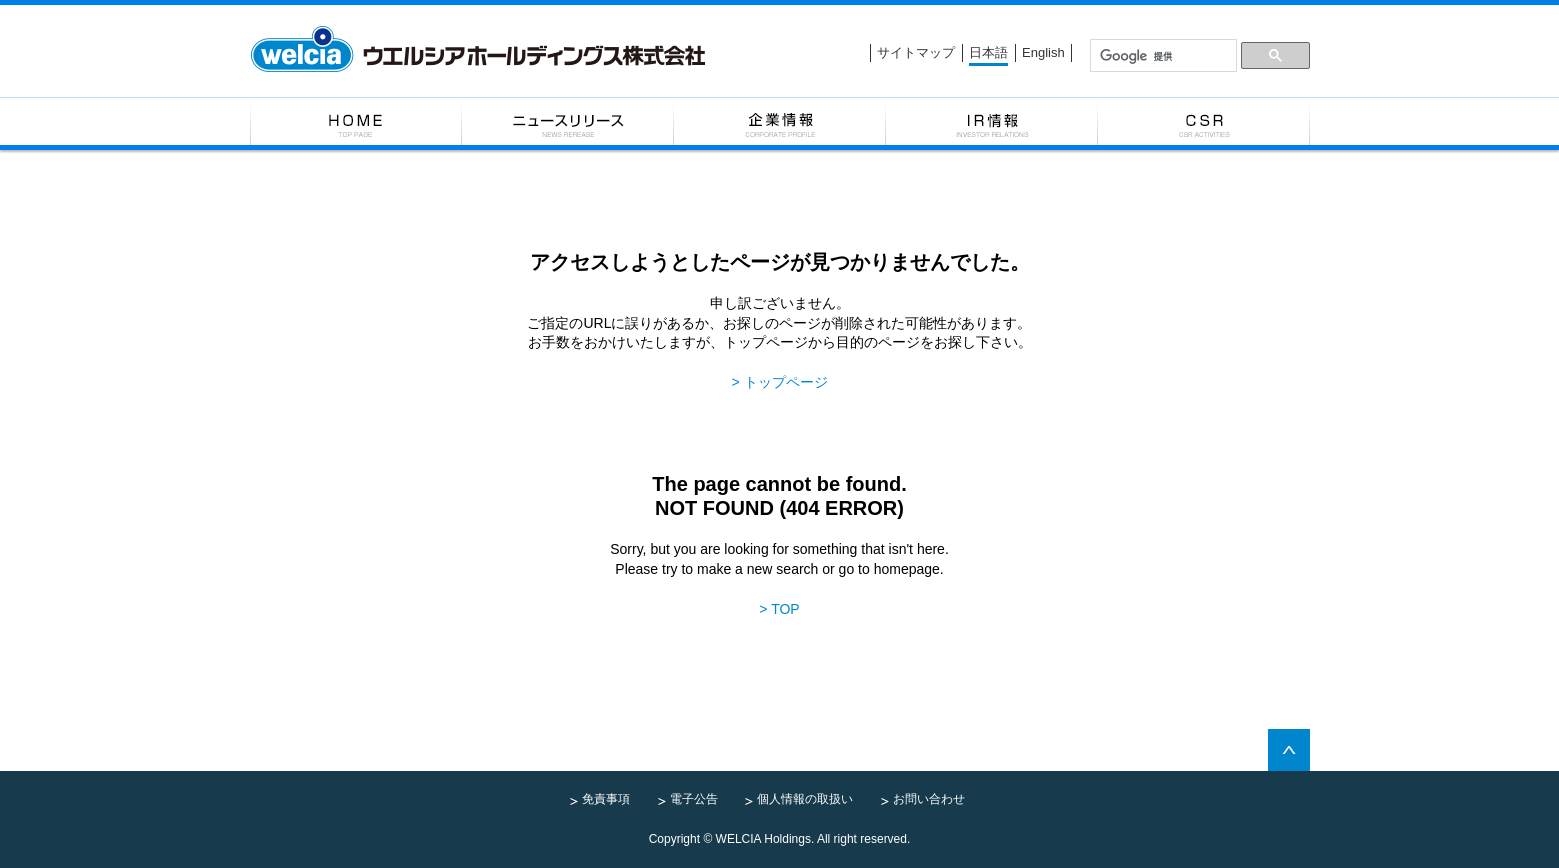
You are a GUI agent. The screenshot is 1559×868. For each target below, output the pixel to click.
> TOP (779, 609)
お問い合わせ (929, 799)
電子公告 (694, 799)
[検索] (1162, 56)
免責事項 (606, 799)
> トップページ (779, 382)
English (1043, 52)
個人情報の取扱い (805, 799)
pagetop (1289, 750)
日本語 (988, 52)
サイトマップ (916, 52)
